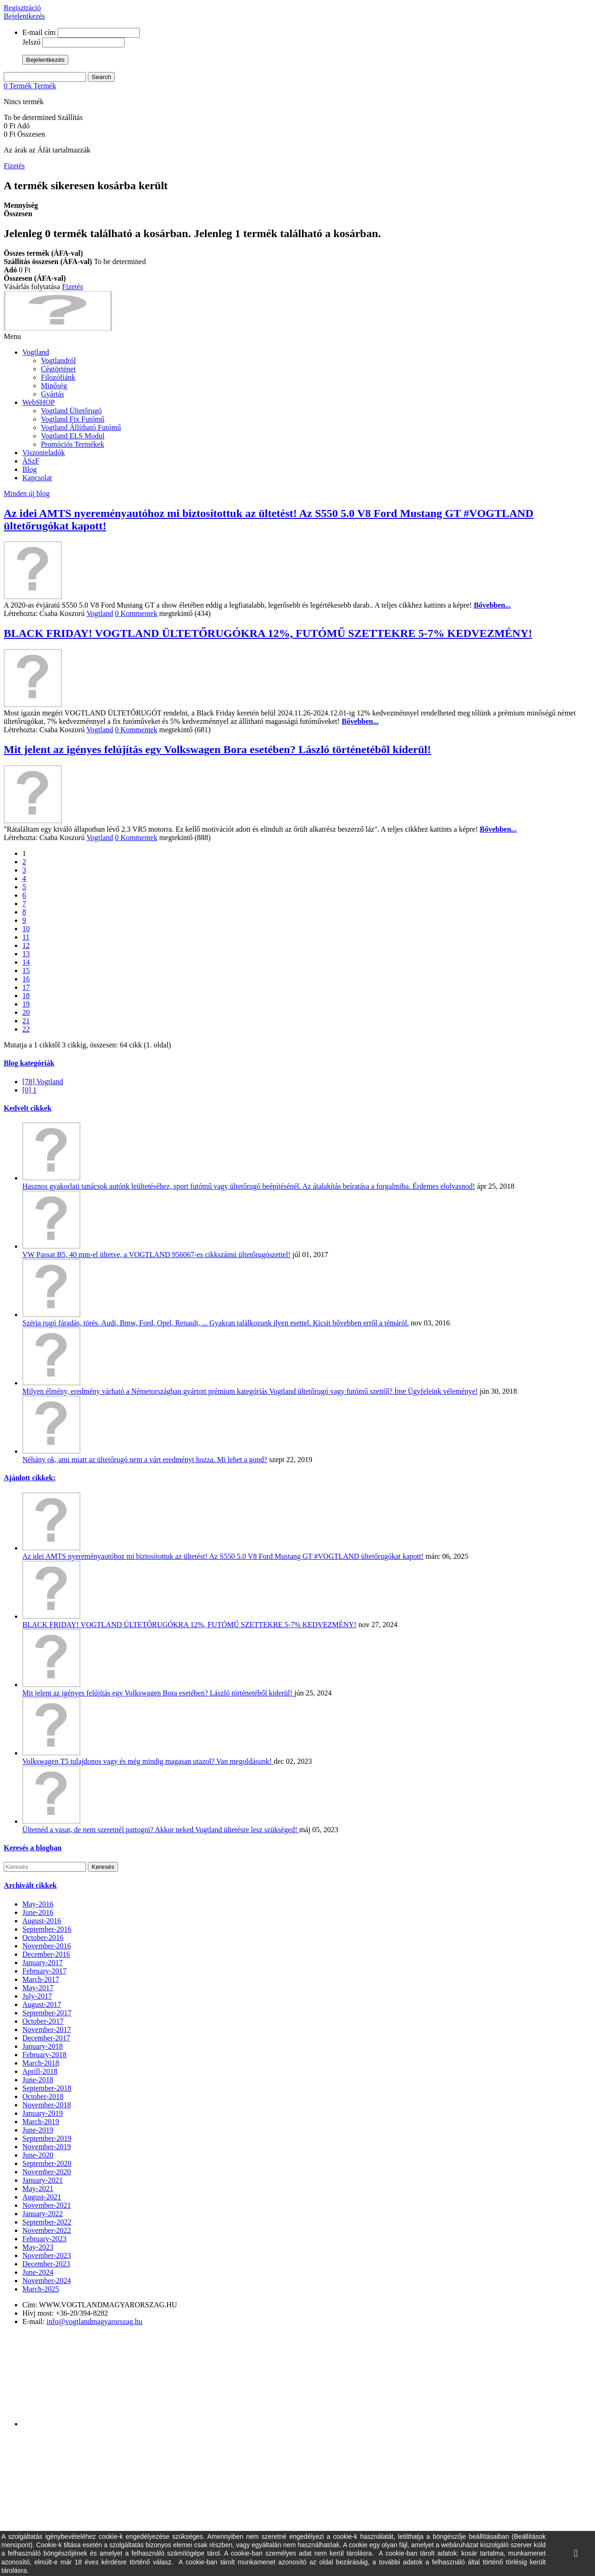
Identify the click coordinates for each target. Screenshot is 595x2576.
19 (26, 1004)
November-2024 (46, 2281)
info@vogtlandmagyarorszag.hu (94, 2321)
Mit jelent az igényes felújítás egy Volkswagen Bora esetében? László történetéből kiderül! (217, 749)
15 (26, 970)
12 (26, 945)
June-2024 (37, 2272)
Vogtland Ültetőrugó (71, 411)
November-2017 (46, 2029)
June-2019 (37, 2130)
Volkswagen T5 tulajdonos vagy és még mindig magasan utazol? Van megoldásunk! (148, 1761)
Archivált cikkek (30, 1885)
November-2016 (46, 1946)
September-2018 (46, 2088)
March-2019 (40, 2122)
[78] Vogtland (42, 1082)
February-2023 (44, 2239)
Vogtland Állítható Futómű (81, 427)
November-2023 (46, 2255)
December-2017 (46, 2038)
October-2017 (43, 2021)
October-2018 (43, 2096)
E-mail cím (39, 32)
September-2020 (46, 2163)
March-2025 (40, 2289)
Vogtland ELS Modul (73, 436)
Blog (29, 469)
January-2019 (42, 2113)
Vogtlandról (58, 360)
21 (26, 1021)
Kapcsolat (37, 478)
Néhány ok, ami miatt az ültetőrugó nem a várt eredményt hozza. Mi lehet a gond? (144, 1459)
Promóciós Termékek (72, 444)
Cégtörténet (58, 369)
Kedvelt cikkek (28, 1108)
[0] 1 (29, 1090)
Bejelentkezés (24, 16)
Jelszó (31, 42)
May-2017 (37, 1988)
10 (26, 929)
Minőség (54, 386)
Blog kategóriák (29, 1063)
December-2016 (46, 1954)
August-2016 (41, 1921)
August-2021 (41, 2197)
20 (26, 1012)
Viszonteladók (43, 453)
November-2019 (46, 2147)
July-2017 (37, 1996)
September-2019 (46, 2138)
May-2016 (37, 1904)
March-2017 (40, 1979)
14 (26, 962)
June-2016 (37, 1912)
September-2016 (46, 1929)
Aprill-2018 (40, 2071)
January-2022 (42, 2214)
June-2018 (37, 2080)
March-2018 (40, 2063)
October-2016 (43, 1937)
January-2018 (42, 2046)
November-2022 (46, 2230)
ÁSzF (30, 461)
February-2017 (44, 1971)
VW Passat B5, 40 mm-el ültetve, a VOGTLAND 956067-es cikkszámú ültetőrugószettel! (156, 1254)
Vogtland (35, 352)
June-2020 (37, 2155)
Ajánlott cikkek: (30, 1478)
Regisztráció (22, 8)
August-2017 (41, 2004)
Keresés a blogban (32, 1848)
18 (26, 996)
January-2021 (42, 2180)
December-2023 (46, 2264)
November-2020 (46, 2172)
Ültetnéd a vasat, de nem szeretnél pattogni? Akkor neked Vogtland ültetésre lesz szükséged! (160, 1830)
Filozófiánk (58, 377)
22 (26, 1029)
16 (26, 979)
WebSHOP (38, 402)
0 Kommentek (136, 613)
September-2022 (46, 2222)
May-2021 (37, 2188)
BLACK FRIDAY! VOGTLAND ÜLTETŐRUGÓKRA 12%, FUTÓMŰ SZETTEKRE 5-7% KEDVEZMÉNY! (268, 633)
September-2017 (46, 2013)
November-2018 (46, 2105)
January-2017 (42, 1963)
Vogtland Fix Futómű (73, 419)
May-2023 (37, 2247)
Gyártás (52, 394)
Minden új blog (27, 493)
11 (25, 937)
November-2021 (46, 2205)
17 (26, 987)
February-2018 (44, 2055)
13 (26, 954)
